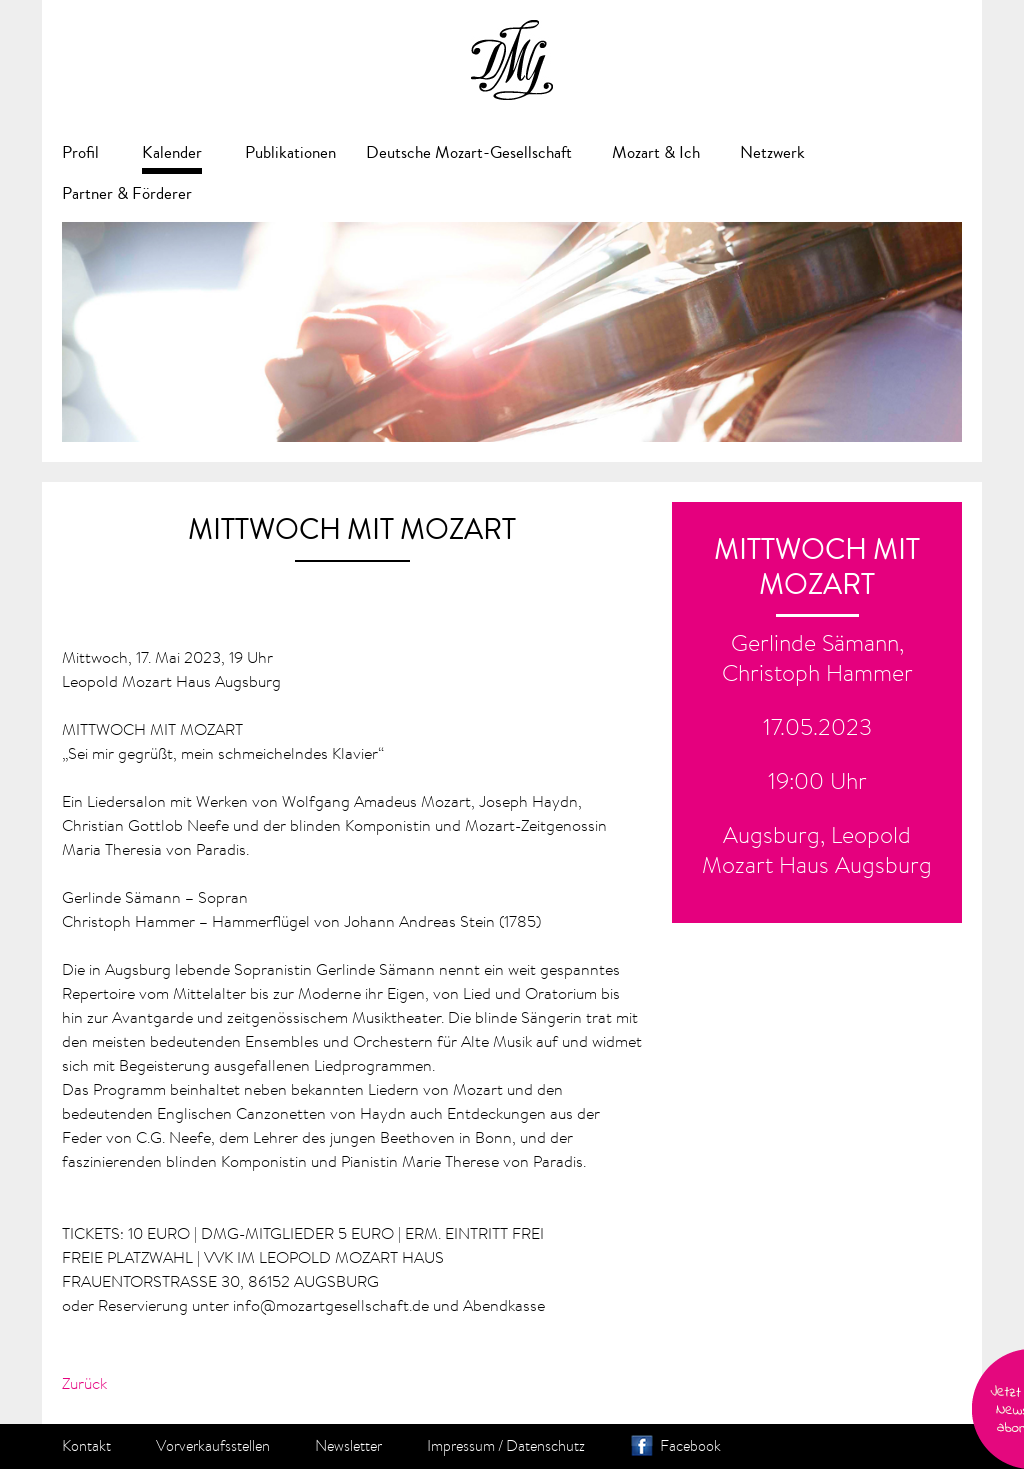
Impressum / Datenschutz (506, 1446)
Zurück (84, 1383)
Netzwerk (772, 152)
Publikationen (290, 152)
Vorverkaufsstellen (213, 1446)
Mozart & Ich (656, 152)
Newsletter (348, 1446)
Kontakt (86, 1446)
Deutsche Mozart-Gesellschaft (469, 152)
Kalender (172, 152)
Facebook (690, 1446)
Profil (80, 152)
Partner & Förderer (127, 193)
